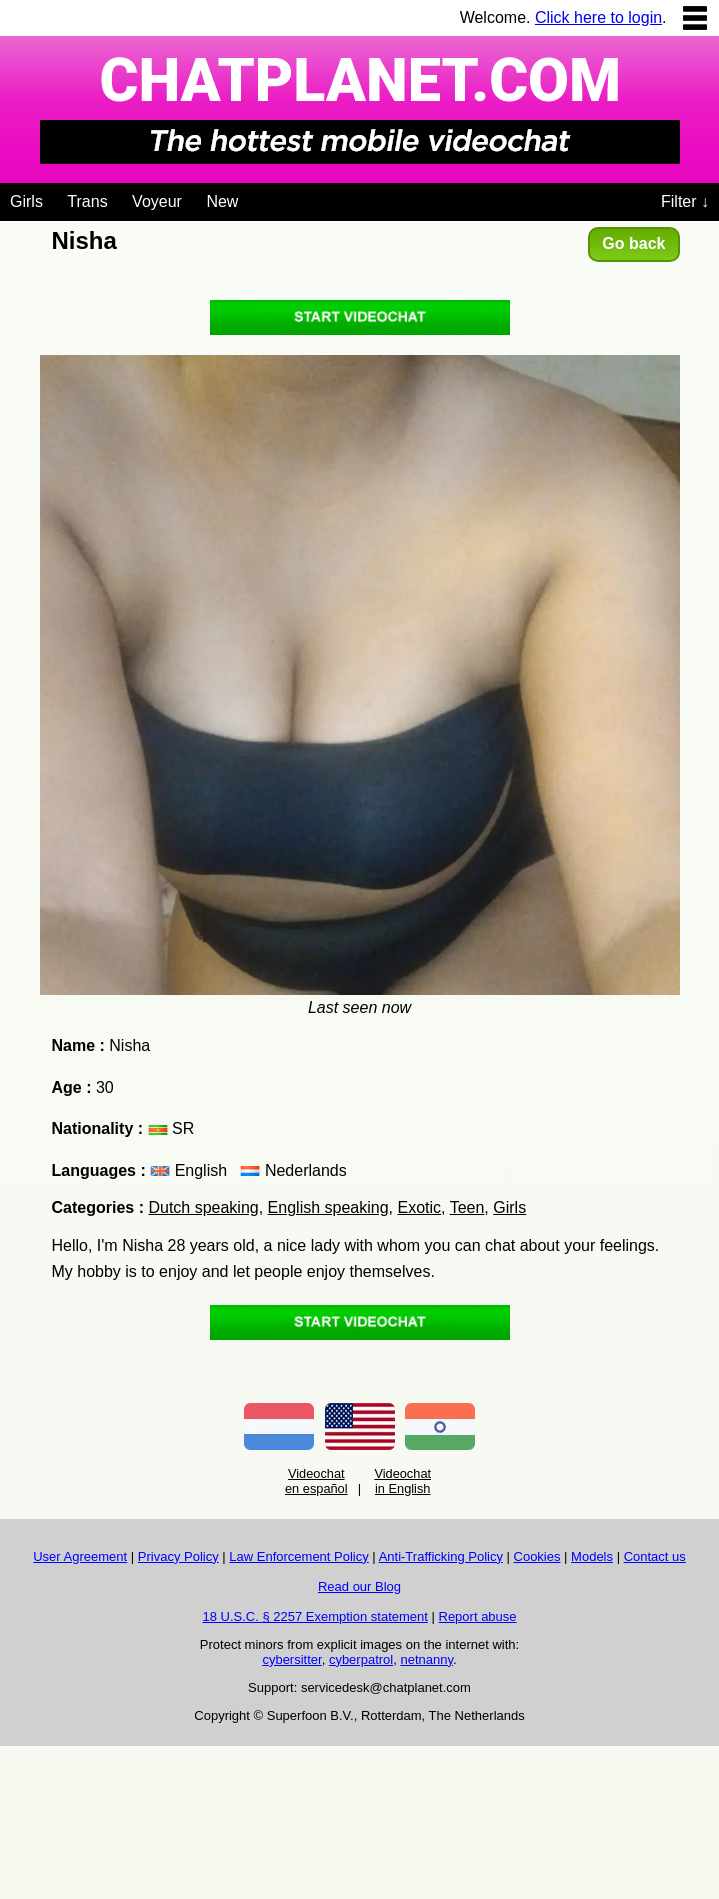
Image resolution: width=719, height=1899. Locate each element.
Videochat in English (402, 1481)
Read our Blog (359, 1586)
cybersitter (291, 1659)
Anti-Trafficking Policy (441, 1556)
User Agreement (80, 1556)
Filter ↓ (685, 201)
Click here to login (598, 17)
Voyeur (157, 201)
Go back (633, 243)
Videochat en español (316, 1481)
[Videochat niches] (253, 198)
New (222, 201)
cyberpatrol (361, 1659)
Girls (26, 201)
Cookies (537, 1556)
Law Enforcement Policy (298, 1556)
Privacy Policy (178, 1556)
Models (592, 1556)
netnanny (426, 1659)
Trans (87, 201)
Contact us (655, 1556)
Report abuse (478, 1616)
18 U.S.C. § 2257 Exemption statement (314, 1616)
